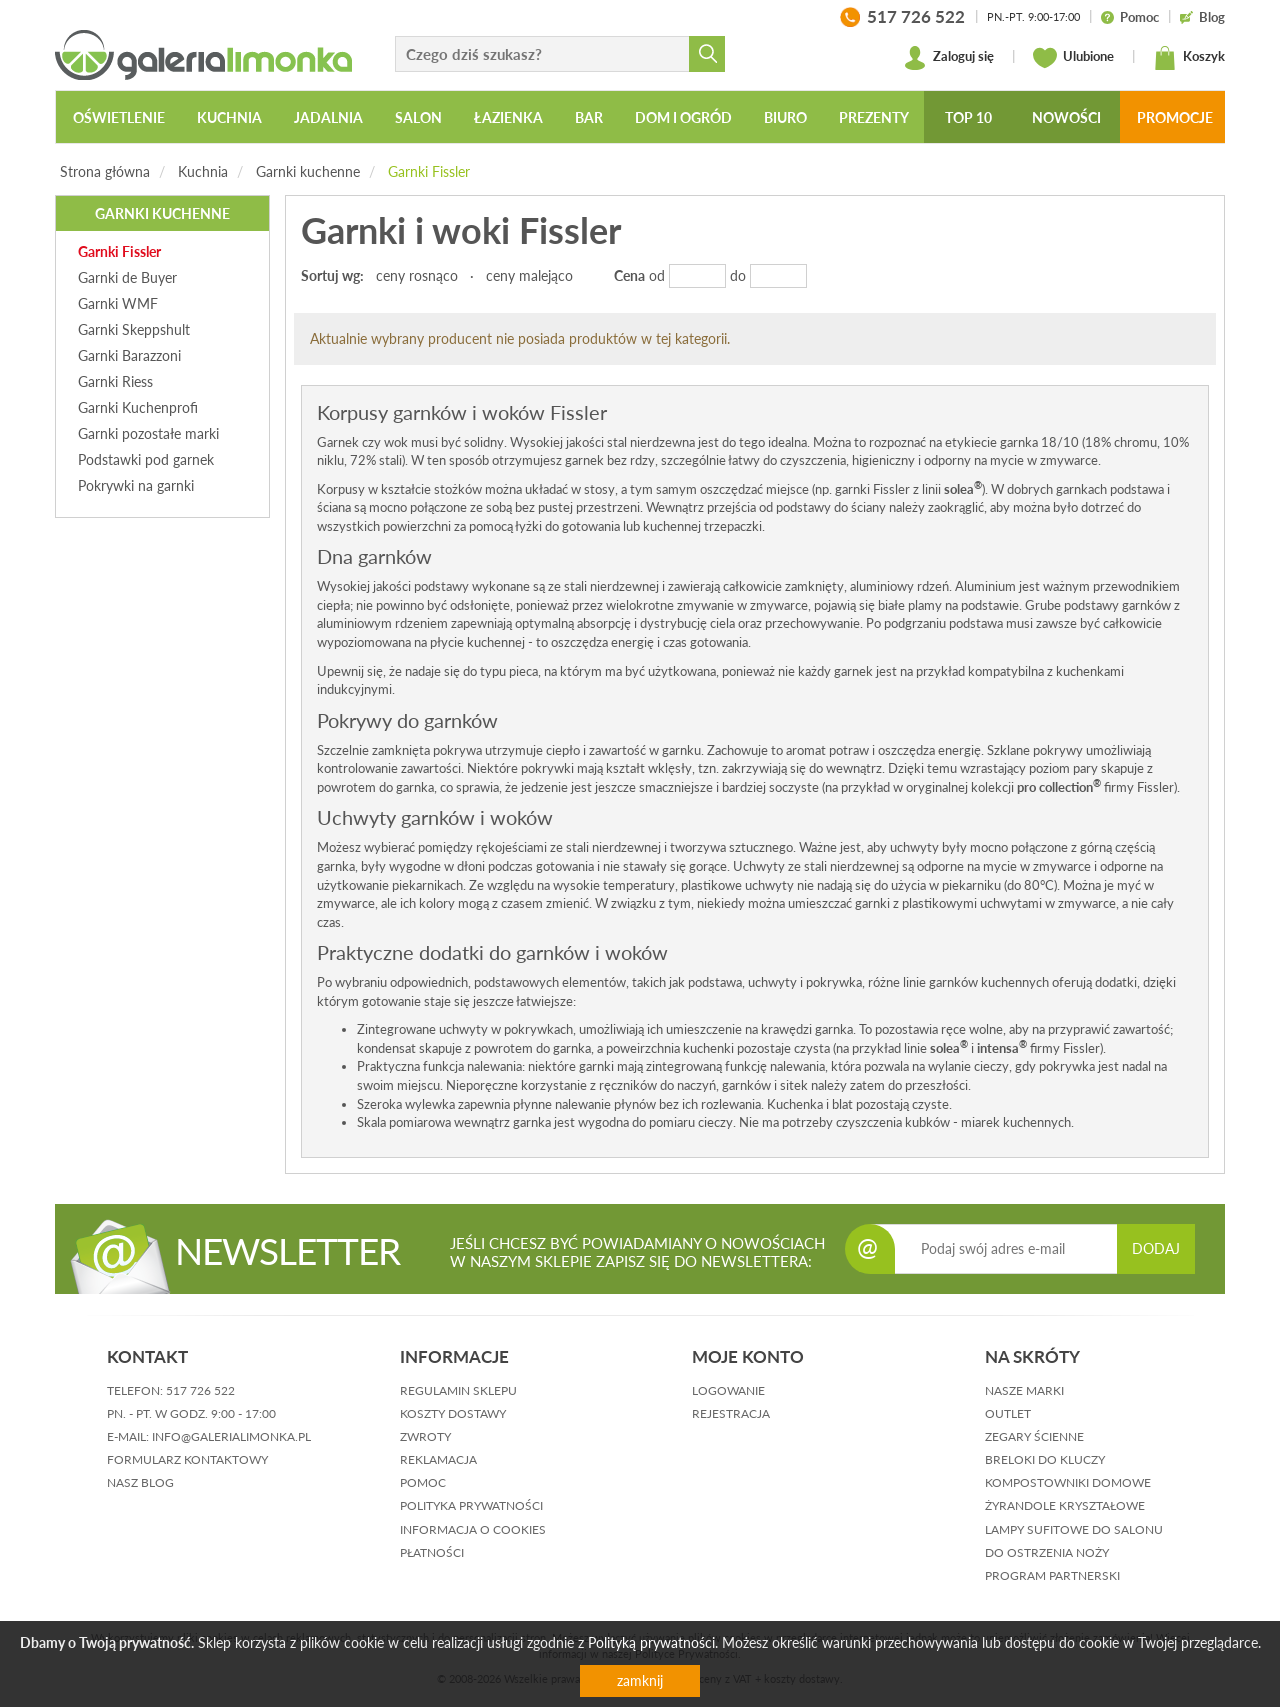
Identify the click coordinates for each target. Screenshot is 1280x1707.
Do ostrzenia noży (1047, 1552)
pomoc (423, 1482)
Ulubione (1073, 58)
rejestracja (731, 1413)
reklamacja (438, 1459)
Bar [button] (589, 117)
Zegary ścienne (1034, 1436)
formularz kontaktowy (187, 1459)
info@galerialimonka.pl (231, 1436)
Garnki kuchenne (308, 171)
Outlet (1008, 1413)
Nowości (1066, 117)
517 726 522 (200, 1390)
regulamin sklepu (458, 1390)
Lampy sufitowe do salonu (1074, 1529)
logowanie (728, 1390)
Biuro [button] (785, 117)
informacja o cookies (473, 1529)
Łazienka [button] (508, 117)
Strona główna (105, 171)
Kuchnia (203, 171)
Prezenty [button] (874, 117)
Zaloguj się (948, 58)
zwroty (425, 1436)
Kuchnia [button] (229, 117)
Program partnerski (1052, 1575)
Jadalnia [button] (328, 117)
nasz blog (140, 1482)
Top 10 (968, 117)
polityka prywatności (471, 1505)
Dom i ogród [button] (683, 117)
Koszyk (1189, 58)
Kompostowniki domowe (1068, 1482)
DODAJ (1156, 1248)
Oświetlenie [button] (119, 117)
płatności (432, 1552)
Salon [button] (418, 117)
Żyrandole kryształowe (1065, 1505)
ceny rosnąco (417, 275)
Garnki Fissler (429, 171)
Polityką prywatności (651, 1642)
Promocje (1175, 117)
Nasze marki (1024, 1390)
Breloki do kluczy (1045, 1459)
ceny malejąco (529, 275)
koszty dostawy (453, 1413)
